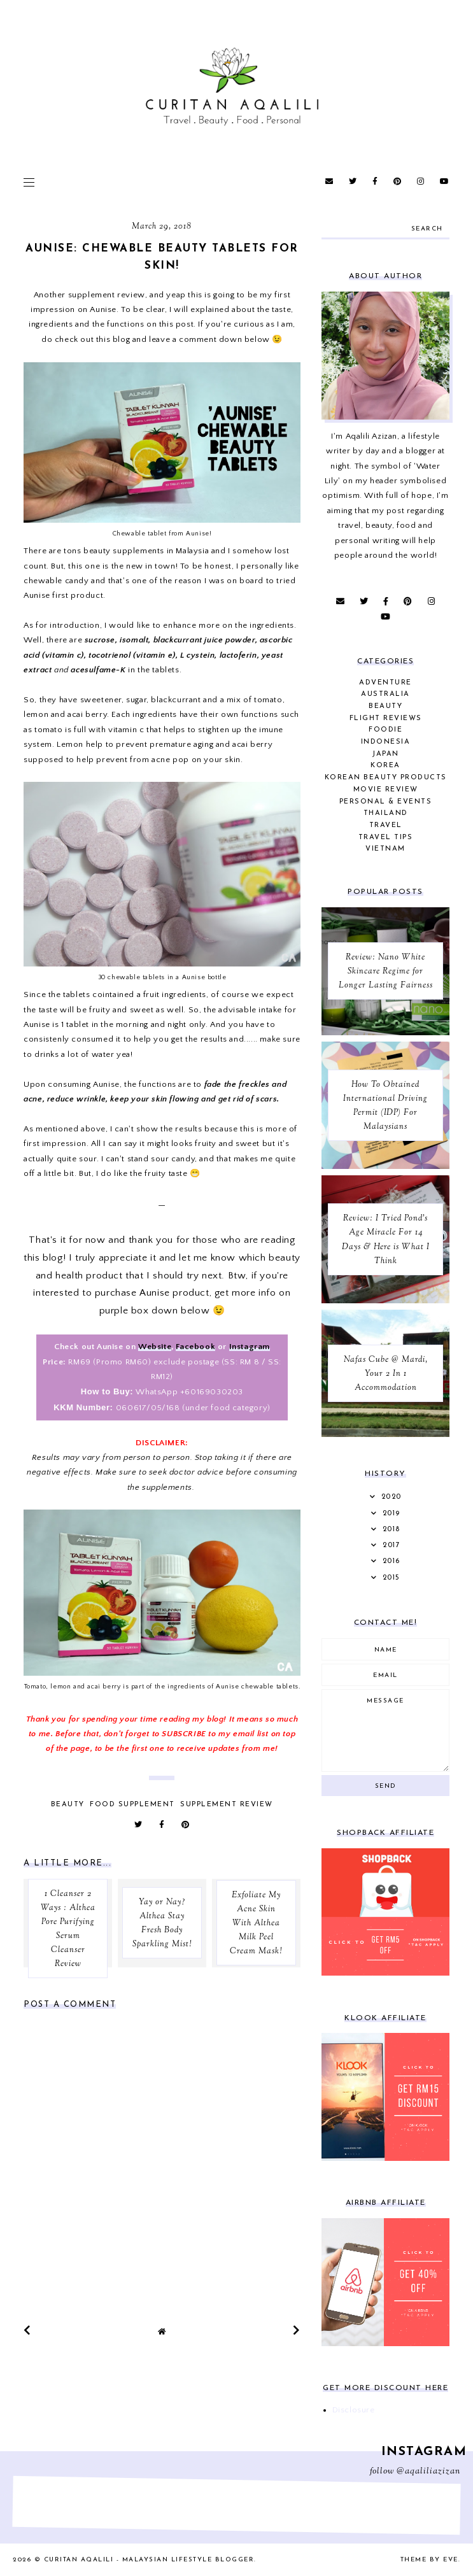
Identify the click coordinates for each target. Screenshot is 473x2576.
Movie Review (385, 789)
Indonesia (386, 742)
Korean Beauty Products (386, 777)
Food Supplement (132, 1804)
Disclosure (353, 2409)
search (427, 228)
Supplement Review (226, 1804)
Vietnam (385, 849)
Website (154, 1346)
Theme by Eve (429, 2559)
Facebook (195, 1346)
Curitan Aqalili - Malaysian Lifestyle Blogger (149, 2559)
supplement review (106, 294)
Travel (385, 825)
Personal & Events (385, 801)
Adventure (385, 682)
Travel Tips (385, 837)
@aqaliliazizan (428, 2471)
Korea (385, 765)
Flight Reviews (385, 718)
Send (386, 1786)
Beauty (68, 1804)
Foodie (385, 729)
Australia (385, 694)
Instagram (249, 1346)
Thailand (386, 813)
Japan (385, 754)
